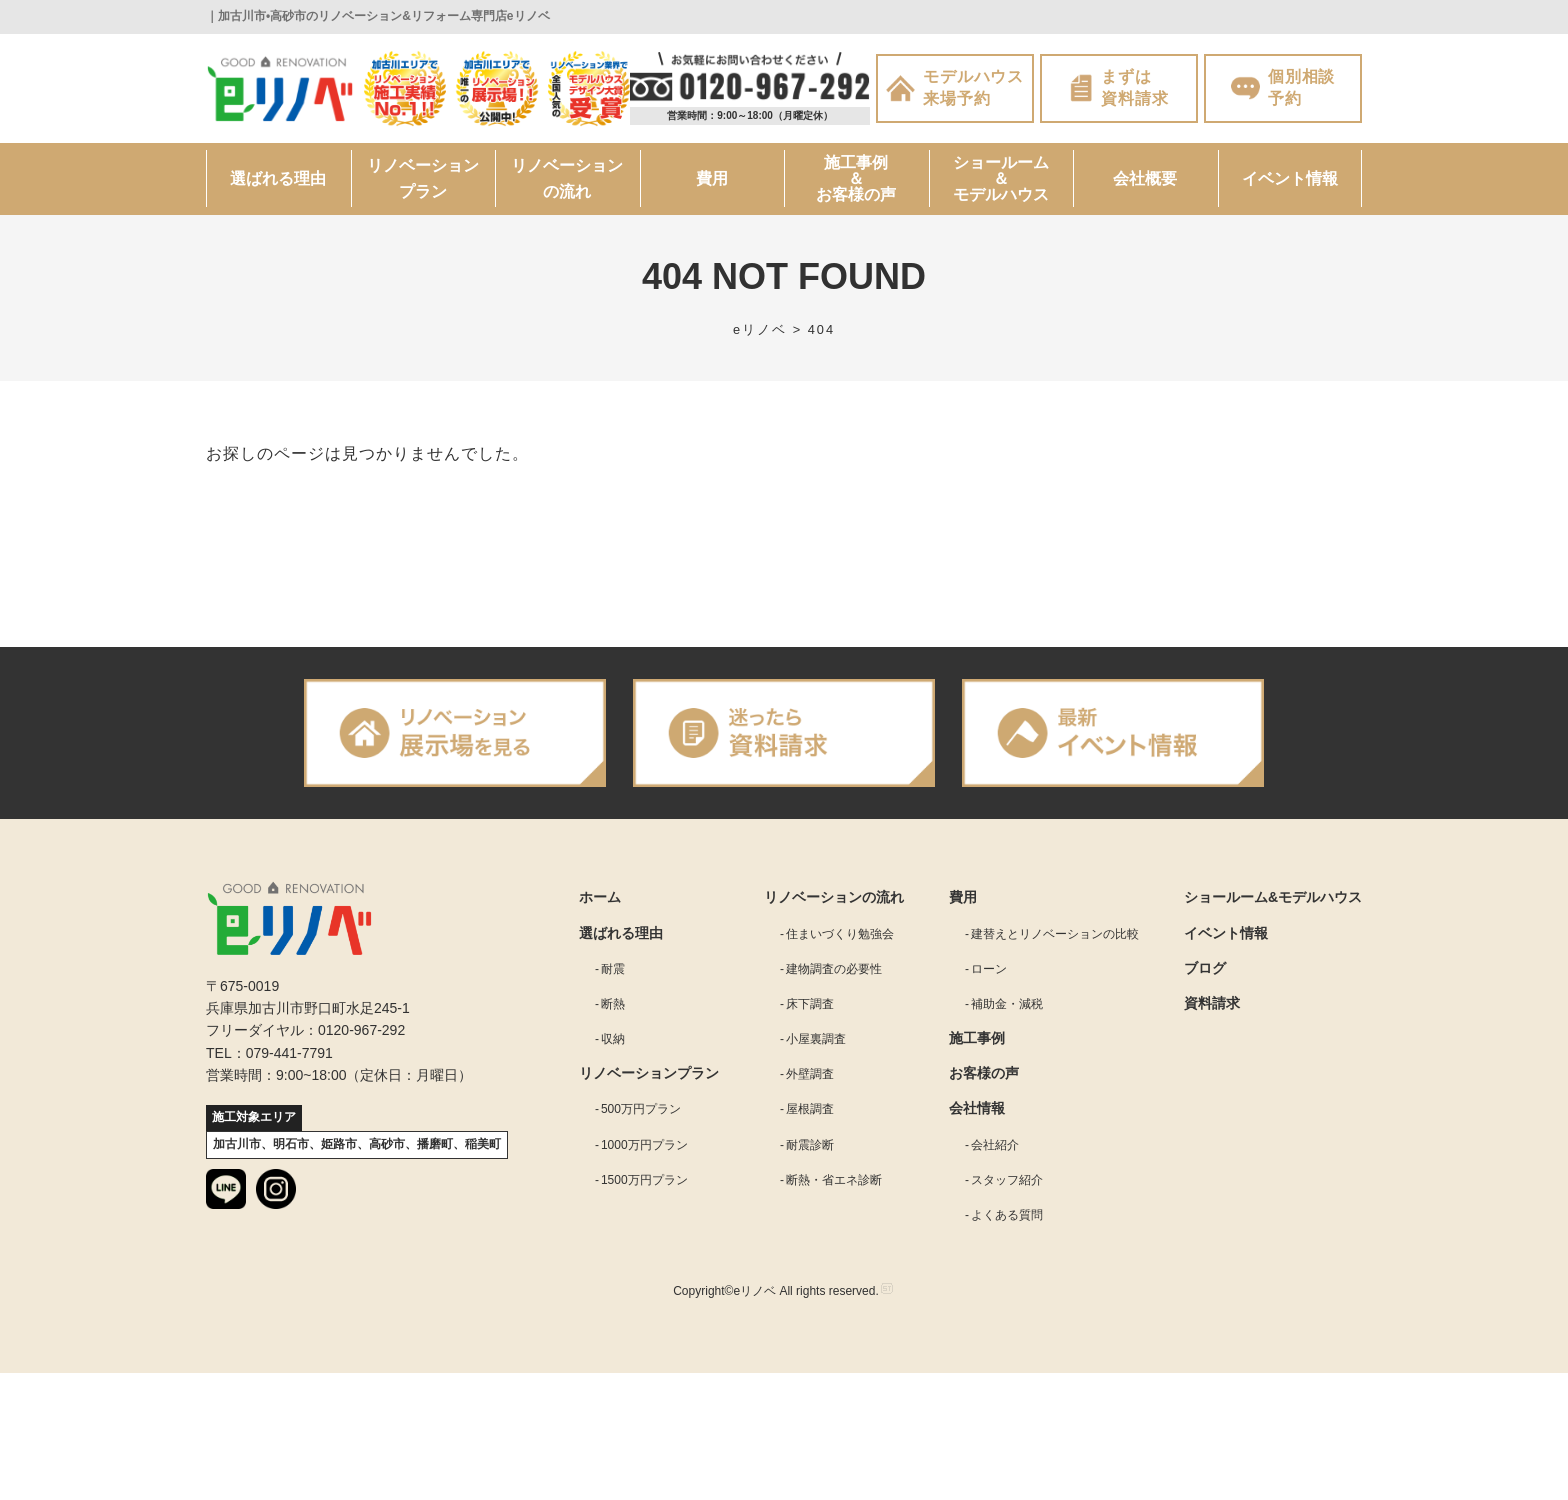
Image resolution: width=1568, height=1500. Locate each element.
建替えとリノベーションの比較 (1055, 934)
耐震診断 (810, 1145)
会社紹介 (995, 1145)
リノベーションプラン (423, 178)
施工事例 (977, 1038)
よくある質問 (1007, 1215)
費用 (712, 178)
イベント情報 (1290, 178)
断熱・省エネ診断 (834, 1180)
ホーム (600, 897)
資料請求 (1212, 1003)
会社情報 (977, 1108)
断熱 (613, 1004)
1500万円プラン (644, 1180)
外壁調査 (810, 1074)
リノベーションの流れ (567, 178)
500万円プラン (641, 1109)
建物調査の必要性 (834, 969)
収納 (613, 1039)
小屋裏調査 (816, 1039)
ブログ (1205, 968)
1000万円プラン (644, 1145)
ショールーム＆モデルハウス (1001, 178)
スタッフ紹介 (1007, 1180)
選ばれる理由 (278, 178)
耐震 (613, 969)
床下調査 (810, 1004)
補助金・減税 (1007, 1004)
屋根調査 (810, 1109)
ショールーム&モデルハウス (1273, 897)
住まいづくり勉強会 (840, 934)
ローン (989, 969)
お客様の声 (984, 1073)
